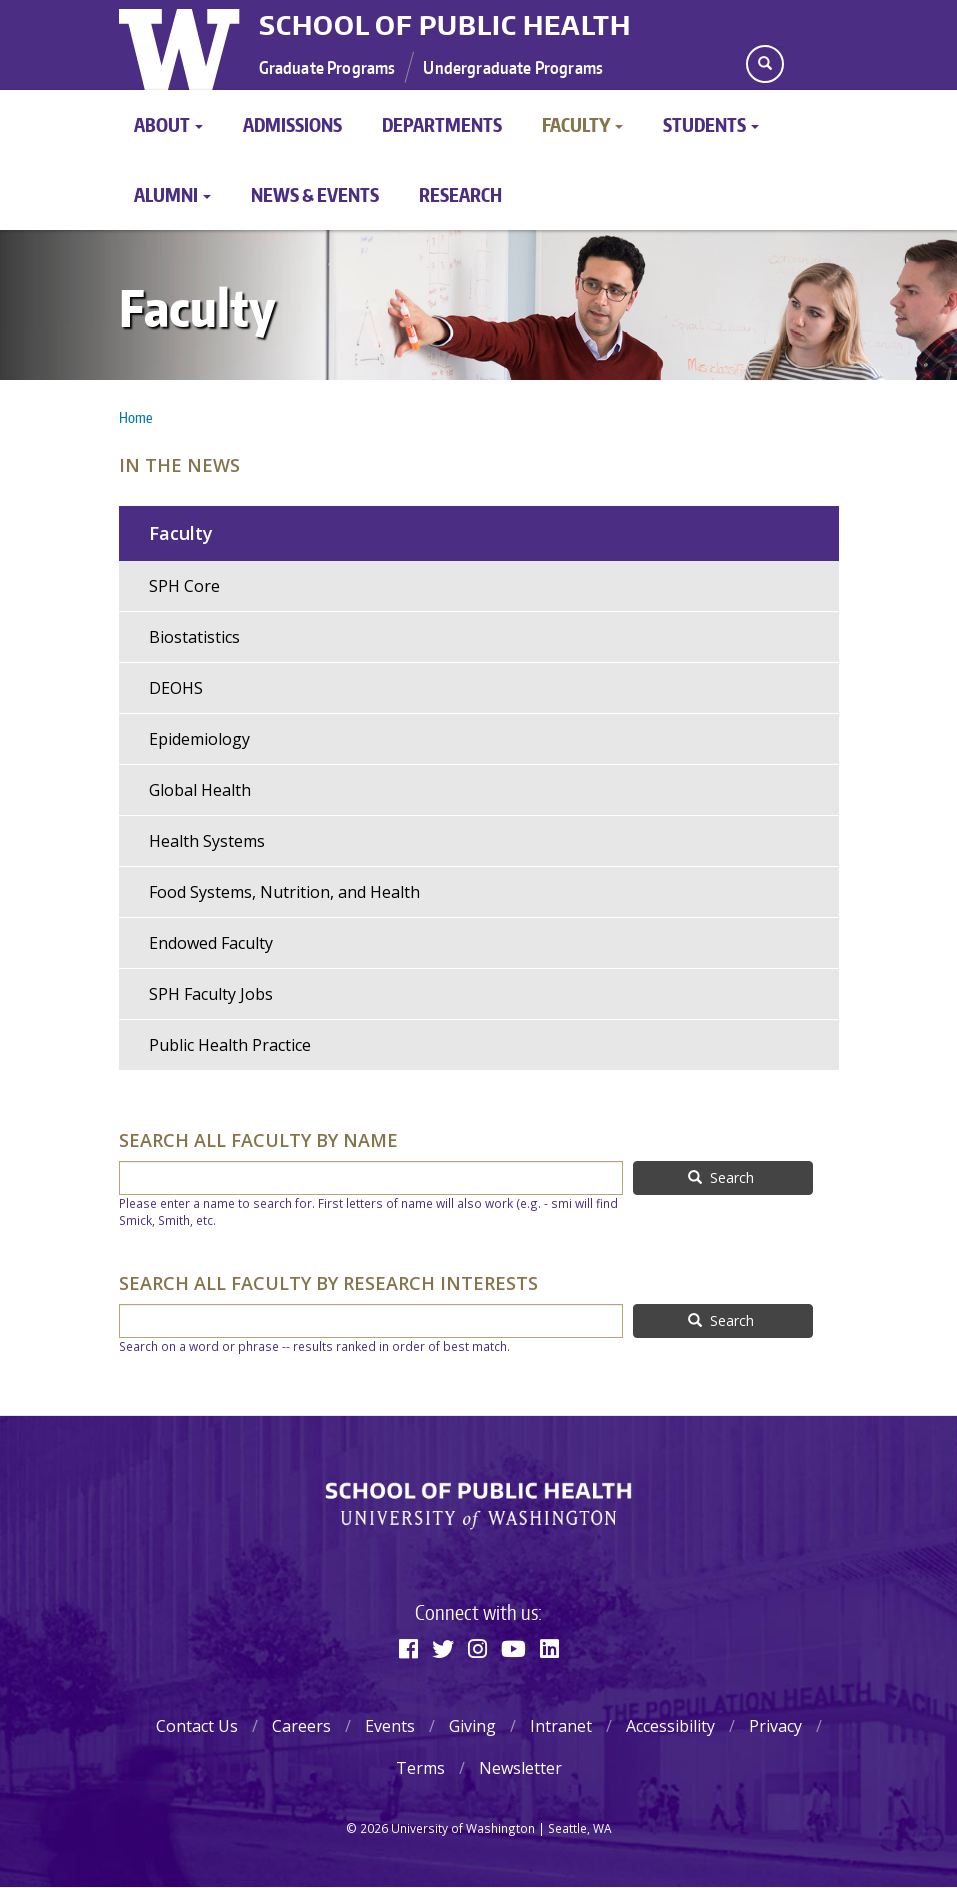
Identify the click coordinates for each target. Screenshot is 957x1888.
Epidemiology (199, 739)
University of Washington (181, 45)
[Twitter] (443, 1648)
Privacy (775, 1726)
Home (135, 417)
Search (721, 1177)
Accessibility (670, 1726)
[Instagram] (477, 1648)
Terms (420, 1768)
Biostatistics (194, 637)
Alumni (172, 194)
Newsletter (520, 1768)
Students (711, 124)
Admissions (292, 124)
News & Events (315, 194)
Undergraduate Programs (513, 67)
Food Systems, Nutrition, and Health (284, 892)
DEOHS (176, 688)
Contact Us (197, 1726)
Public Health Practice (230, 1045)
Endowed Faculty (211, 943)
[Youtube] (513, 1648)
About (168, 124)
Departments (442, 124)
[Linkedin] (549, 1648)
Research (460, 194)
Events (390, 1726)
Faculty (582, 124)
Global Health (200, 790)
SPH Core (184, 586)
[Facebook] (408, 1648)
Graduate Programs (327, 67)
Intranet (561, 1726)
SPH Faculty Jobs (211, 994)
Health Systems (207, 841)
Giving (472, 1726)
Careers (301, 1726)
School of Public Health (445, 25)
